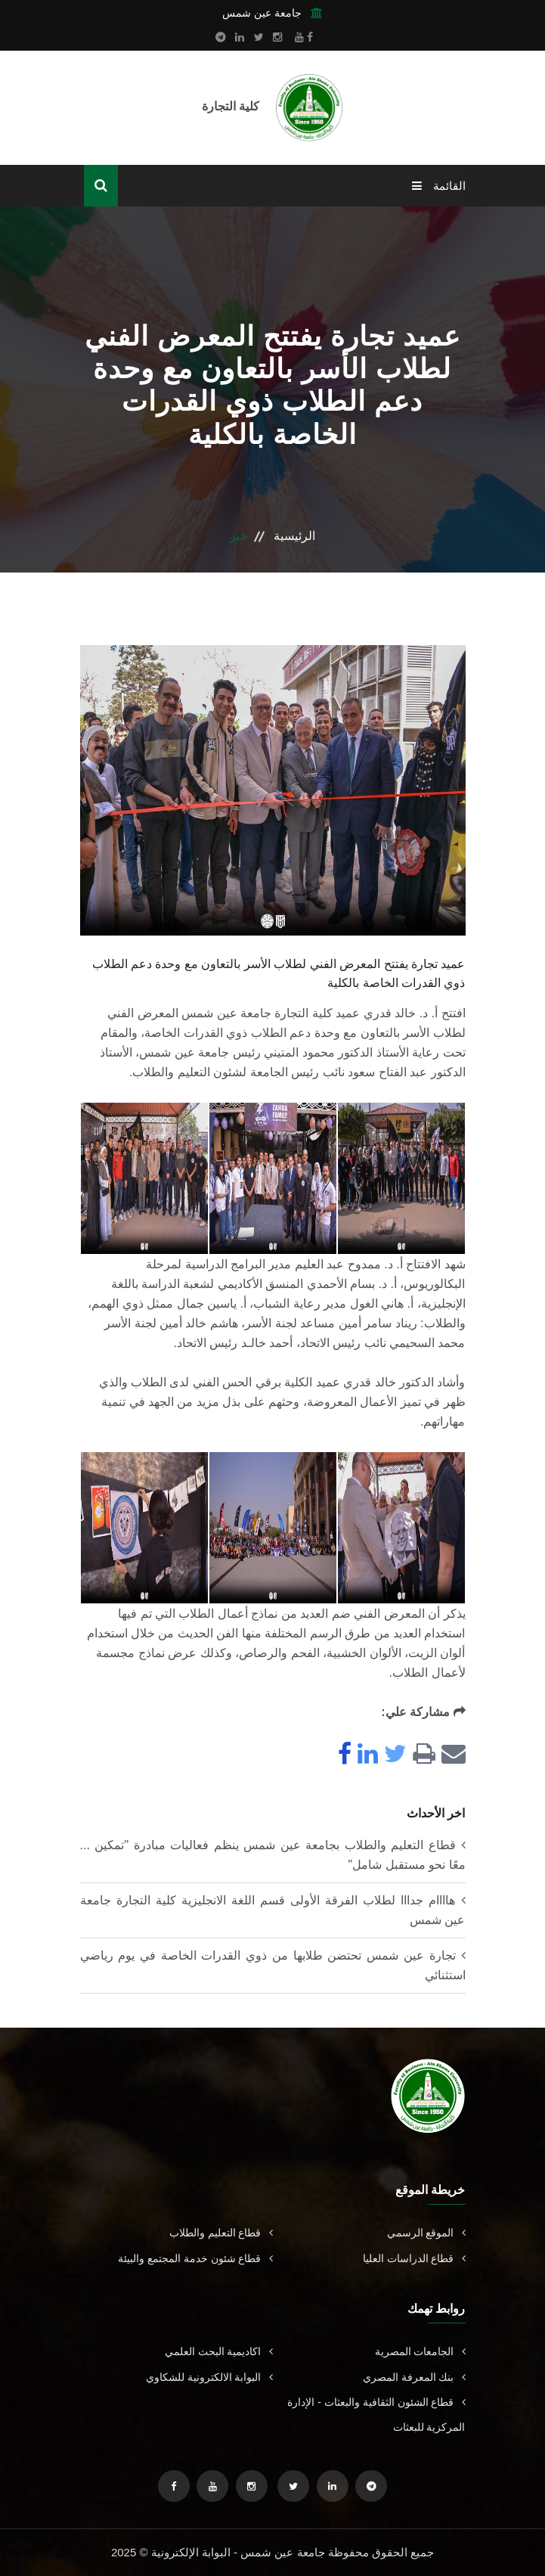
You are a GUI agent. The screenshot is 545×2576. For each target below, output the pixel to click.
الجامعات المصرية (420, 2351)
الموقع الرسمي (426, 2233)
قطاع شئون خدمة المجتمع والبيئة (195, 2258)
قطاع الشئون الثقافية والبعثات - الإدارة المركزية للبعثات (376, 2414)
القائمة (438, 185)
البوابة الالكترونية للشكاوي (209, 2377)
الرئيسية (294, 535)
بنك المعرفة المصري (414, 2377)
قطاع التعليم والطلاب (221, 2233)
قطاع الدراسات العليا (414, 2258)
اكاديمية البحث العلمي (219, 2351)
